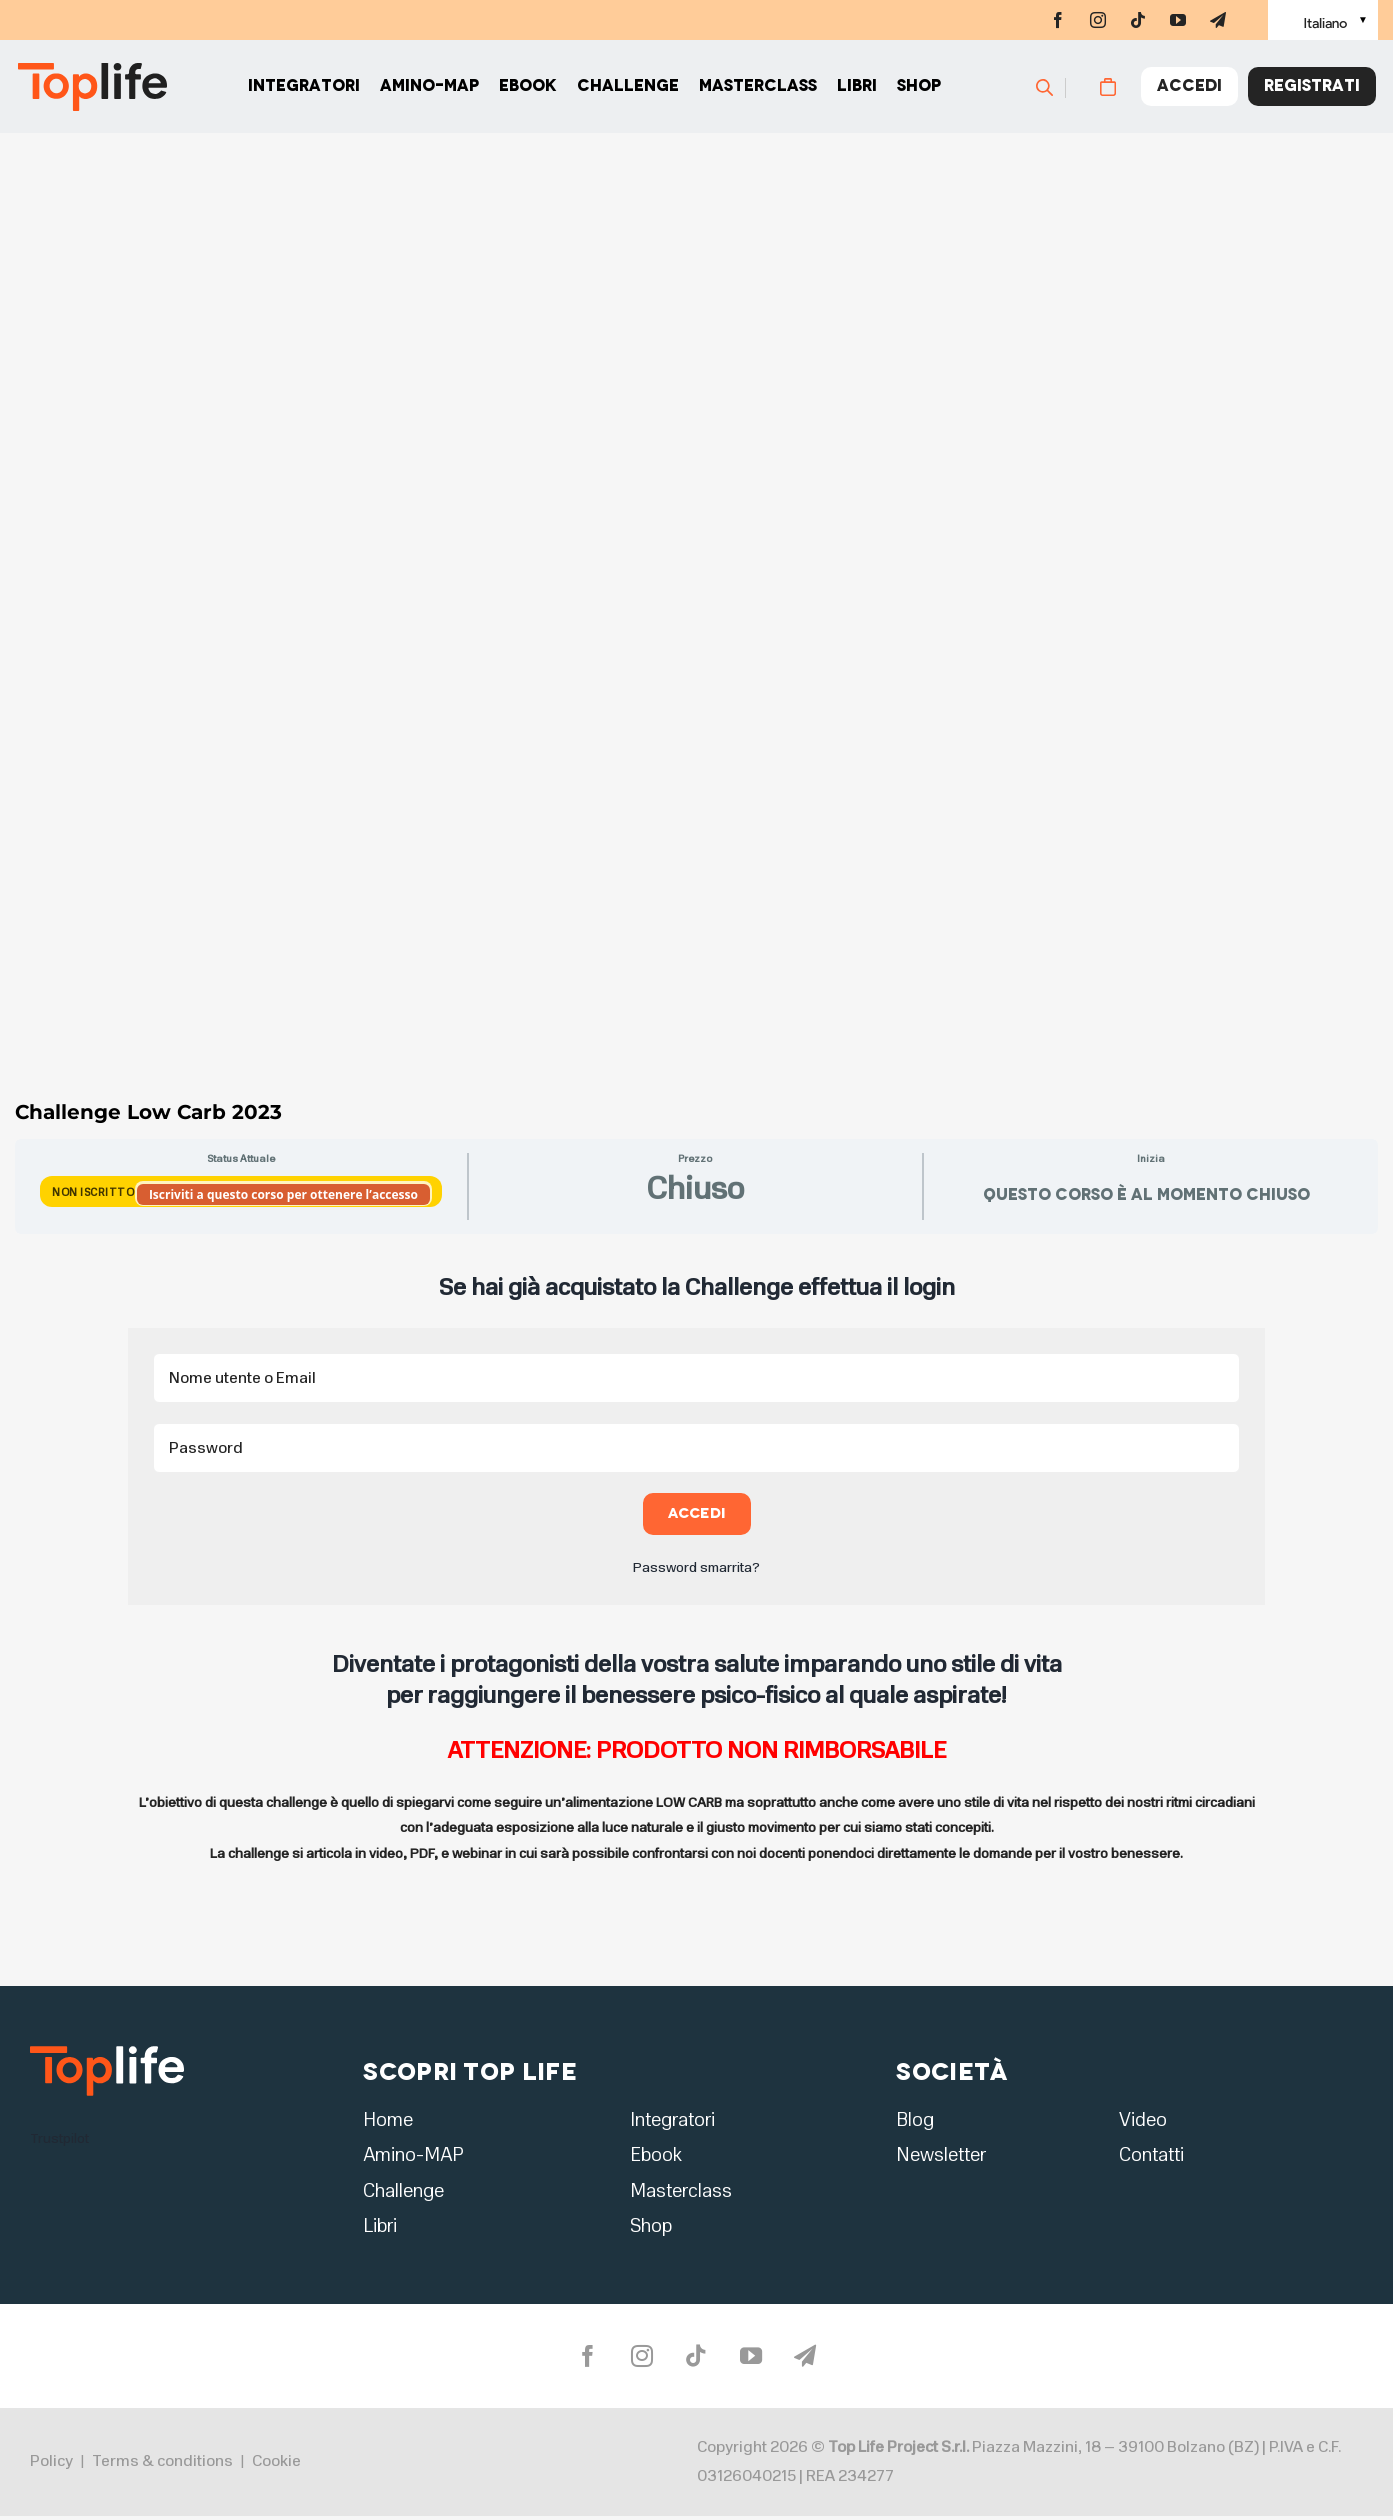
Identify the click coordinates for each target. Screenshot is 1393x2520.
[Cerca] (1065, 90)
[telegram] (1218, 20)
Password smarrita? (696, 1567)
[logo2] (107, 2052)
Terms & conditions (162, 2465)
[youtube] (1178, 20)
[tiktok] (1138, 20)
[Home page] (90, 90)
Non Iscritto (94, 1192)
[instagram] (1098, 20)
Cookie (276, 2465)
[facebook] (1058, 20)
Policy (51, 2465)
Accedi (696, 1513)
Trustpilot (59, 2138)
